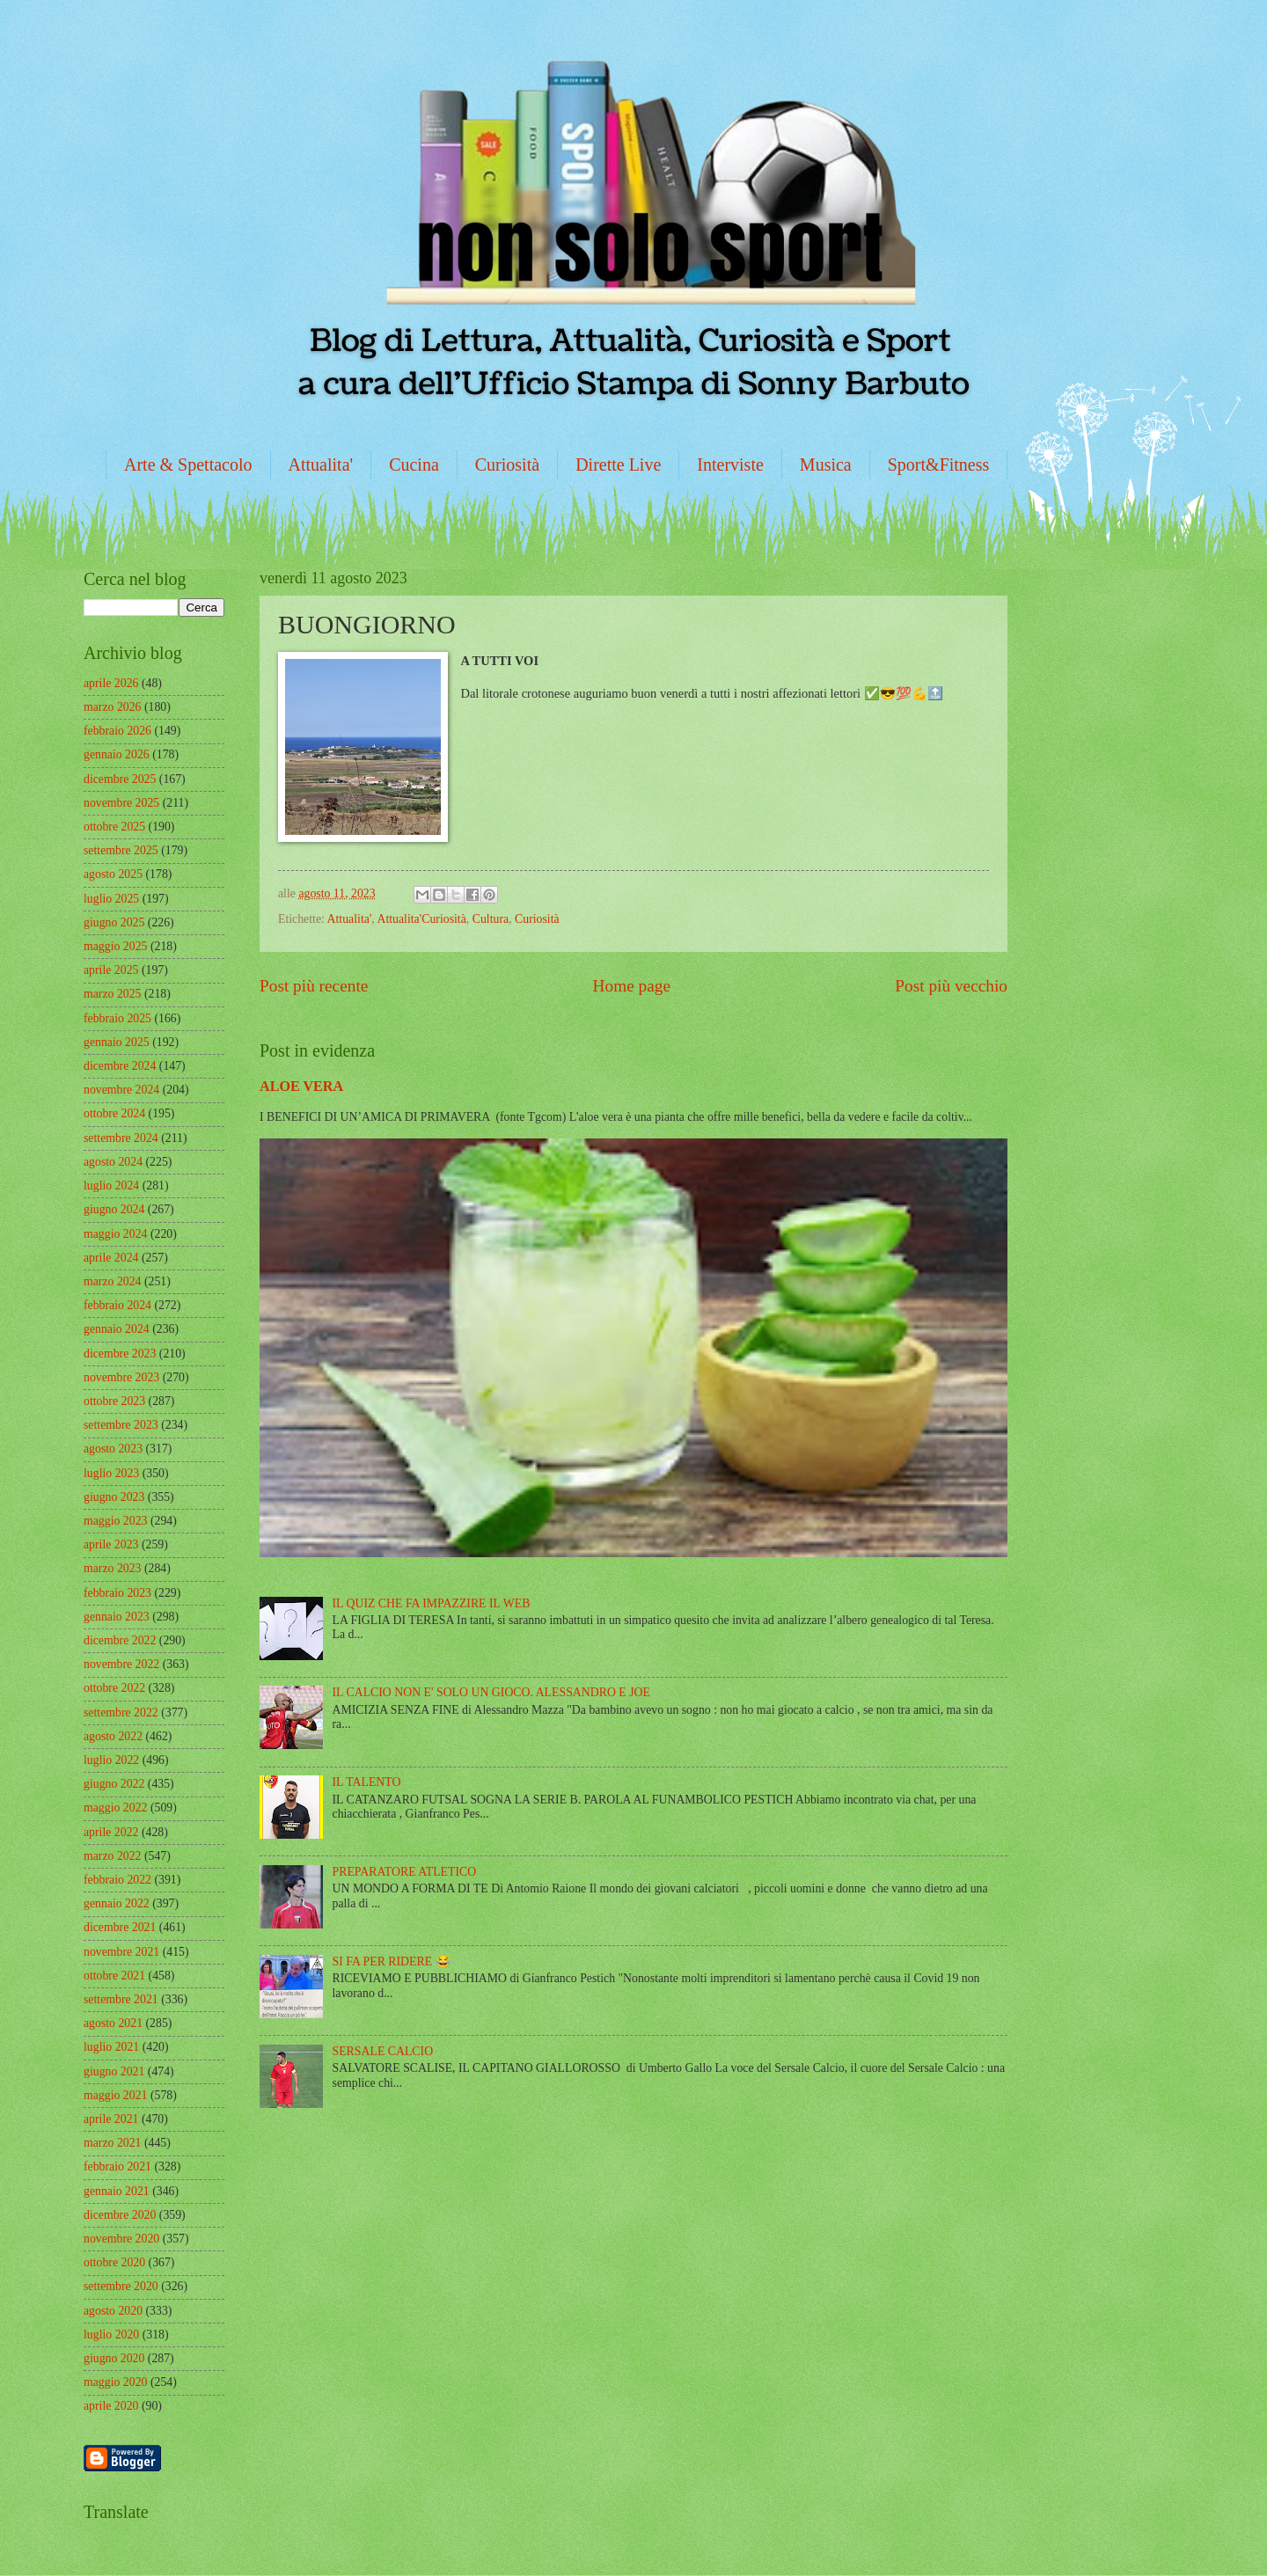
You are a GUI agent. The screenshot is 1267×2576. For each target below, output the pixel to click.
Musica (826, 464)
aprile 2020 (111, 2405)
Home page (631, 986)
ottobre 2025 (114, 826)
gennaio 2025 (117, 1042)
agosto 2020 (113, 2310)
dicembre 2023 (120, 1353)
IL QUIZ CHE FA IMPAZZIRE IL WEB (432, 1603)
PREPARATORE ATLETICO (405, 1871)
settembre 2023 (121, 1424)
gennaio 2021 (117, 2191)
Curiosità (507, 464)
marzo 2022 (113, 1855)
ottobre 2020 (114, 2262)
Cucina (414, 464)
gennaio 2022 (117, 1903)
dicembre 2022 (120, 1640)
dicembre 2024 (120, 1065)
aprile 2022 (111, 1832)
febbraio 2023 (117, 1592)
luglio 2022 (111, 1760)
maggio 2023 (115, 1520)
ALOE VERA (301, 1086)
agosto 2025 (113, 874)
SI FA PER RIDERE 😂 (391, 1961)
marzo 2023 (113, 1568)
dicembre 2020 (120, 2214)
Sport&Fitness (939, 464)
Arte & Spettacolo (188, 464)
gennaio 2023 (117, 1616)
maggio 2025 (115, 946)
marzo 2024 (113, 1281)
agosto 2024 (113, 1161)
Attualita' (321, 464)
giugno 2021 (114, 2071)
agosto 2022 (113, 1736)
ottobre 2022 (114, 1687)
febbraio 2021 (117, 2166)
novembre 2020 (121, 2238)
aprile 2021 (111, 2119)
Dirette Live (618, 464)
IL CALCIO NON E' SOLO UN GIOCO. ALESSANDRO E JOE (491, 1692)
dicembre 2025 (120, 779)
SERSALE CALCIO (383, 2051)
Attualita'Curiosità (421, 919)
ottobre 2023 (114, 1401)
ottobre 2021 (114, 1975)
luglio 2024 (111, 1185)
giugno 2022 (114, 1783)
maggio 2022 (115, 1807)
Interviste (730, 464)
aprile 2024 (111, 1257)
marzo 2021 (113, 2142)
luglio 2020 (111, 2334)
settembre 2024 (121, 1138)
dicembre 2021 (120, 1927)
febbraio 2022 (117, 1879)
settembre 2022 (121, 1712)
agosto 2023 (113, 1448)
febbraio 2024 (117, 1305)
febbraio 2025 (117, 1018)
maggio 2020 (115, 2382)
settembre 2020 (121, 2286)
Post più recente (314, 986)
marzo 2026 (113, 707)
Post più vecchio (951, 986)
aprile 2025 (111, 970)
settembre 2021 (121, 1999)
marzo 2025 (113, 993)
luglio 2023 (111, 1473)
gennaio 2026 (117, 754)
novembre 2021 (121, 1951)
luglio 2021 (111, 2046)
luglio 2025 (111, 898)
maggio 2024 (115, 1233)
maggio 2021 (115, 2095)
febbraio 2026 (117, 730)
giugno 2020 (114, 2358)
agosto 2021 (113, 2023)
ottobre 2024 (114, 1113)
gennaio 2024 (117, 1329)
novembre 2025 (121, 802)
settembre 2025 (121, 850)
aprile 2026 (111, 683)
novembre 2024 (121, 1089)
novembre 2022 (121, 1664)
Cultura (490, 919)
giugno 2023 (114, 1497)
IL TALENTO (367, 1782)
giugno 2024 (114, 1209)
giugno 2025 (114, 922)
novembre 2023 (121, 1377)
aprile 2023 (111, 1544)
